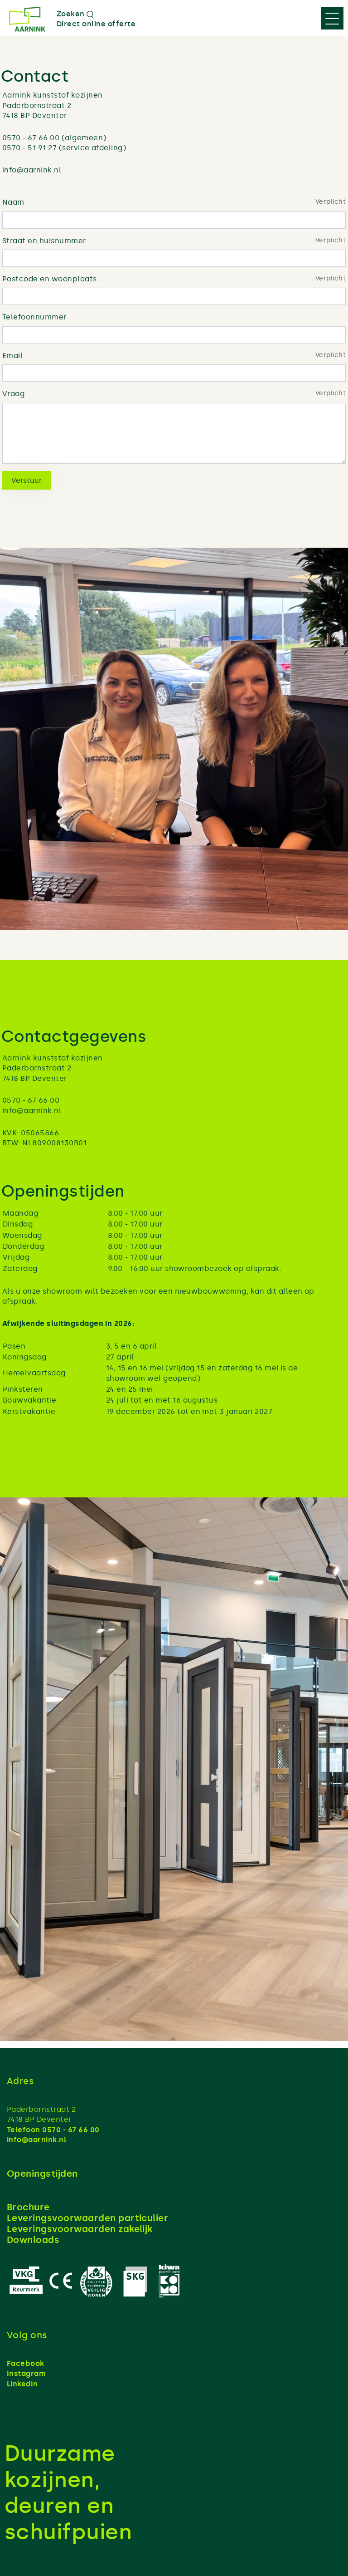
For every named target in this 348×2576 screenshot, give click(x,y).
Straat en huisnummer (44, 240)
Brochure (28, 2207)
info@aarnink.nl (36, 2139)
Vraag (13, 393)
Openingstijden (42, 2173)
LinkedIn (22, 2384)
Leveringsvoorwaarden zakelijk (80, 2228)
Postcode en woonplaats (49, 279)
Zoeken (75, 14)
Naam (13, 202)
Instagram (26, 2373)
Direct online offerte (96, 24)
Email (12, 355)
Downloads (33, 2239)
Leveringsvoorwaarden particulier (87, 2218)
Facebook (25, 2363)
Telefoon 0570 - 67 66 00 (53, 2129)
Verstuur (26, 480)
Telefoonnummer (34, 317)
